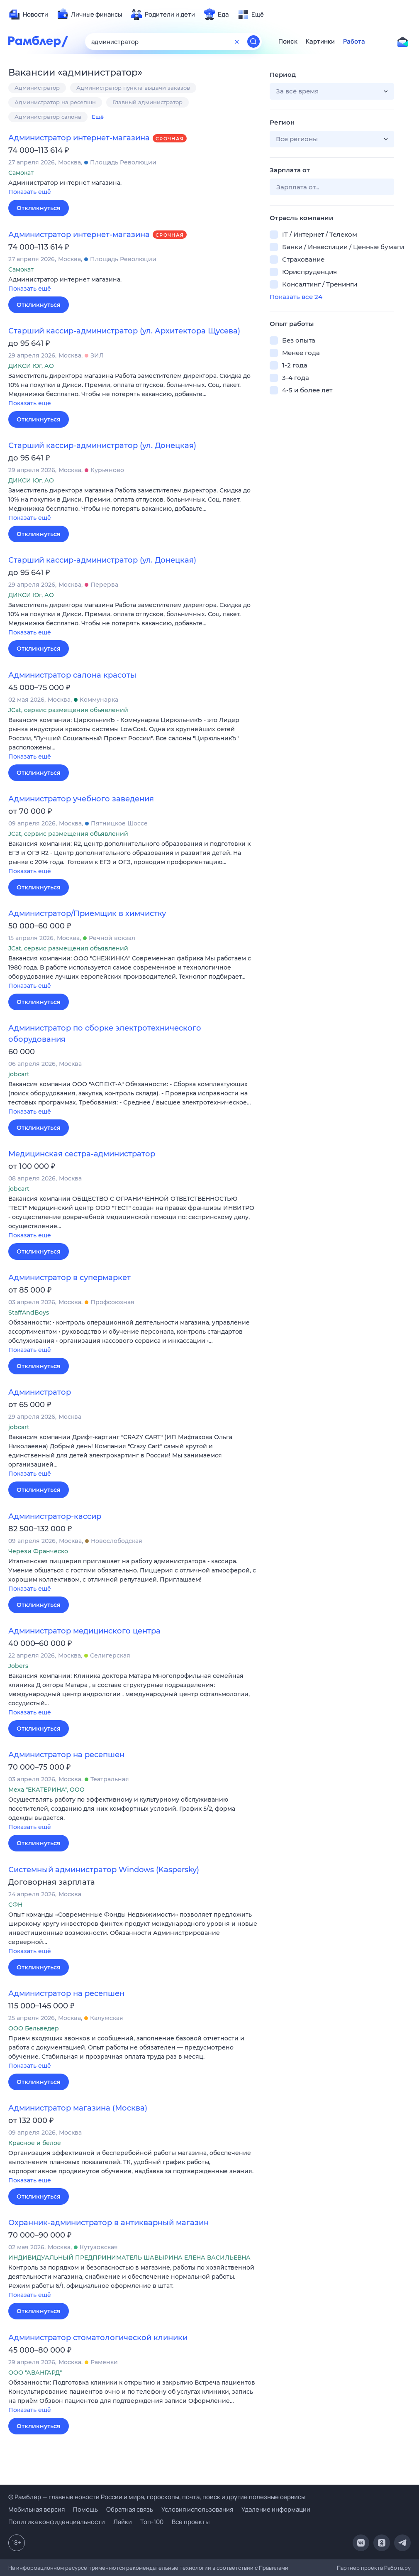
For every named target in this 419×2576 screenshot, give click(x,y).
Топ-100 (151, 2521)
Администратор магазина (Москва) (77, 2108)
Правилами (273, 2567)
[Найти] (253, 41)
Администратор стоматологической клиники (98, 2337)
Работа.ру (397, 2567)
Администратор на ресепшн (55, 102)
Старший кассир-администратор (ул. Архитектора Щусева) (124, 330)
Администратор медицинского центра (84, 1631)
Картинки (320, 41)
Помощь (85, 2509)
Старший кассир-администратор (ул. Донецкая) (102, 445)
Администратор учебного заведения (81, 798)
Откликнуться (39, 208)
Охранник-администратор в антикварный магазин (108, 2222)
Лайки (122, 2521)
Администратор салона (48, 116)
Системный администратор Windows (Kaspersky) (103, 1869)
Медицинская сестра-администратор (81, 1153)
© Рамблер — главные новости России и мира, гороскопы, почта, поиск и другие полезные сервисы (156, 2497)
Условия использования (197, 2509)
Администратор (37, 87)
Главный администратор (147, 102)
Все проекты (191, 2521)
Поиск (287, 41)
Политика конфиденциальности (56, 2521)
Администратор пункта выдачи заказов (133, 87)
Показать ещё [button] (29, 192)
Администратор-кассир (54, 1516)
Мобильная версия (36, 2509)
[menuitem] (28, 14)
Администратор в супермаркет (69, 1277)
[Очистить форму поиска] (237, 41)
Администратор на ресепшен (66, 1754)
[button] (132, 188)
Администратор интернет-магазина (79, 137)
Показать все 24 (296, 297)
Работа (354, 41)
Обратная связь (129, 2509)
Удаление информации (275, 2509)
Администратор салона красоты (72, 675)
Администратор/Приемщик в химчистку (87, 913)
